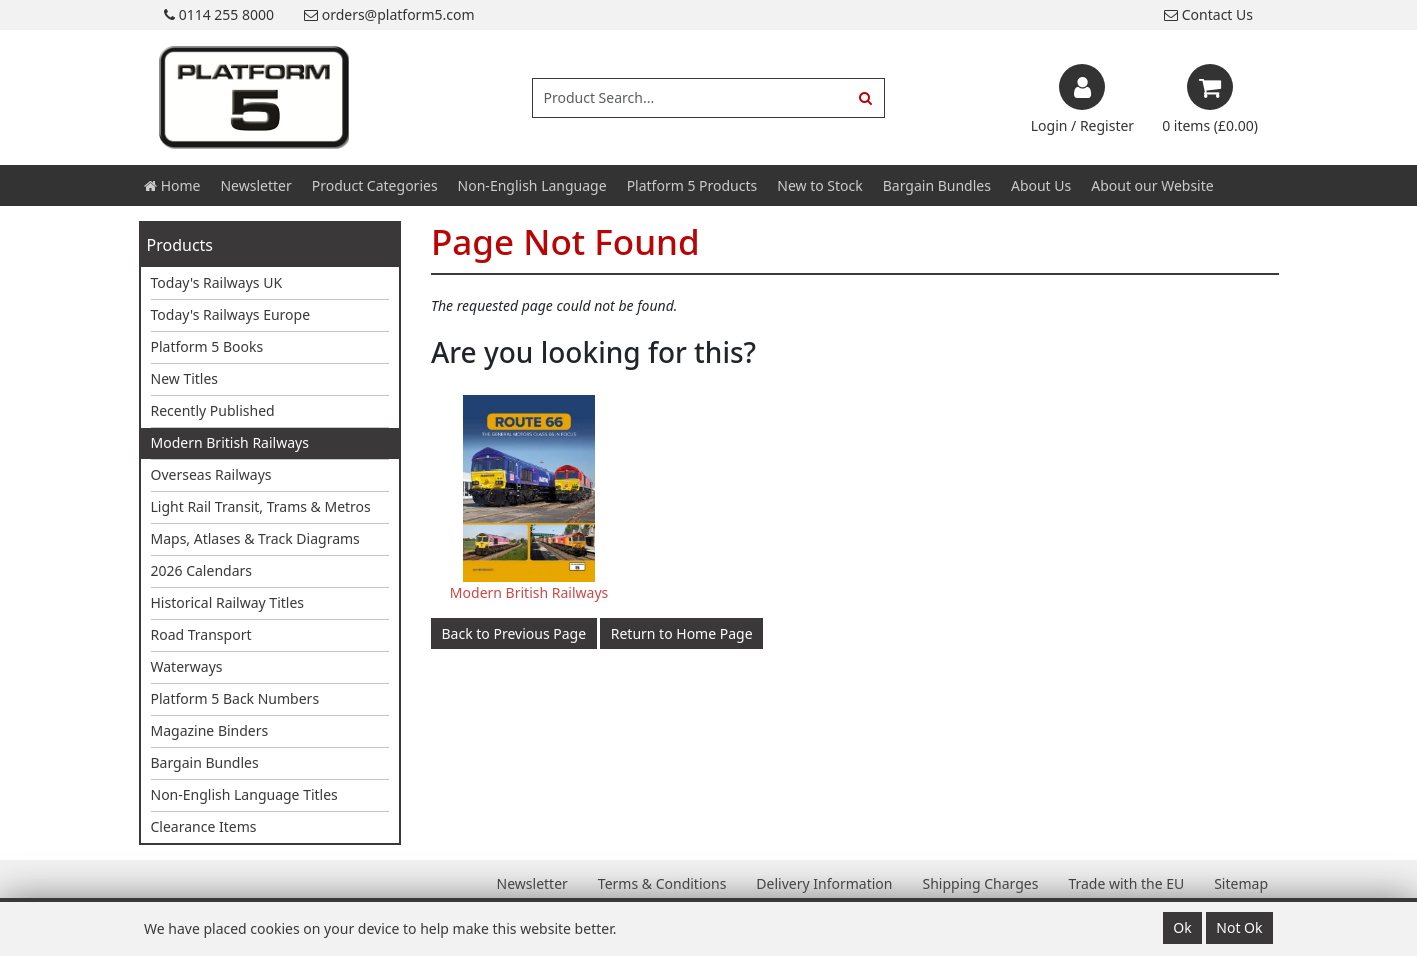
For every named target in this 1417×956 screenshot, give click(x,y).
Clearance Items (204, 826)
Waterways (187, 666)
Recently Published (213, 410)
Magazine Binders (210, 730)
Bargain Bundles (937, 185)
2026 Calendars (202, 570)
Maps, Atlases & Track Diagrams (255, 538)
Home (172, 185)
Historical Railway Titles (228, 602)
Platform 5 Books (207, 346)
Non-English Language (532, 185)
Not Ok (1239, 927)
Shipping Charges (980, 883)
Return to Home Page (682, 633)
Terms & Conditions (662, 883)
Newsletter (255, 185)
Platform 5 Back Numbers (235, 698)
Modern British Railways (230, 442)
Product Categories (375, 185)
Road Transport (201, 634)
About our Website (1152, 185)
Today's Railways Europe (231, 314)
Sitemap (1241, 883)
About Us (1041, 185)
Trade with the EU (1126, 883)
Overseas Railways (211, 474)
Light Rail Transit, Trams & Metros (261, 506)
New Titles (185, 378)
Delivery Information (824, 883)
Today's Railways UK (217, 282)
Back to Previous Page (514, 633)
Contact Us (1208, 14)
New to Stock (819, 185)
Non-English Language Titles (244, 794)
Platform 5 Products (692, 185)
